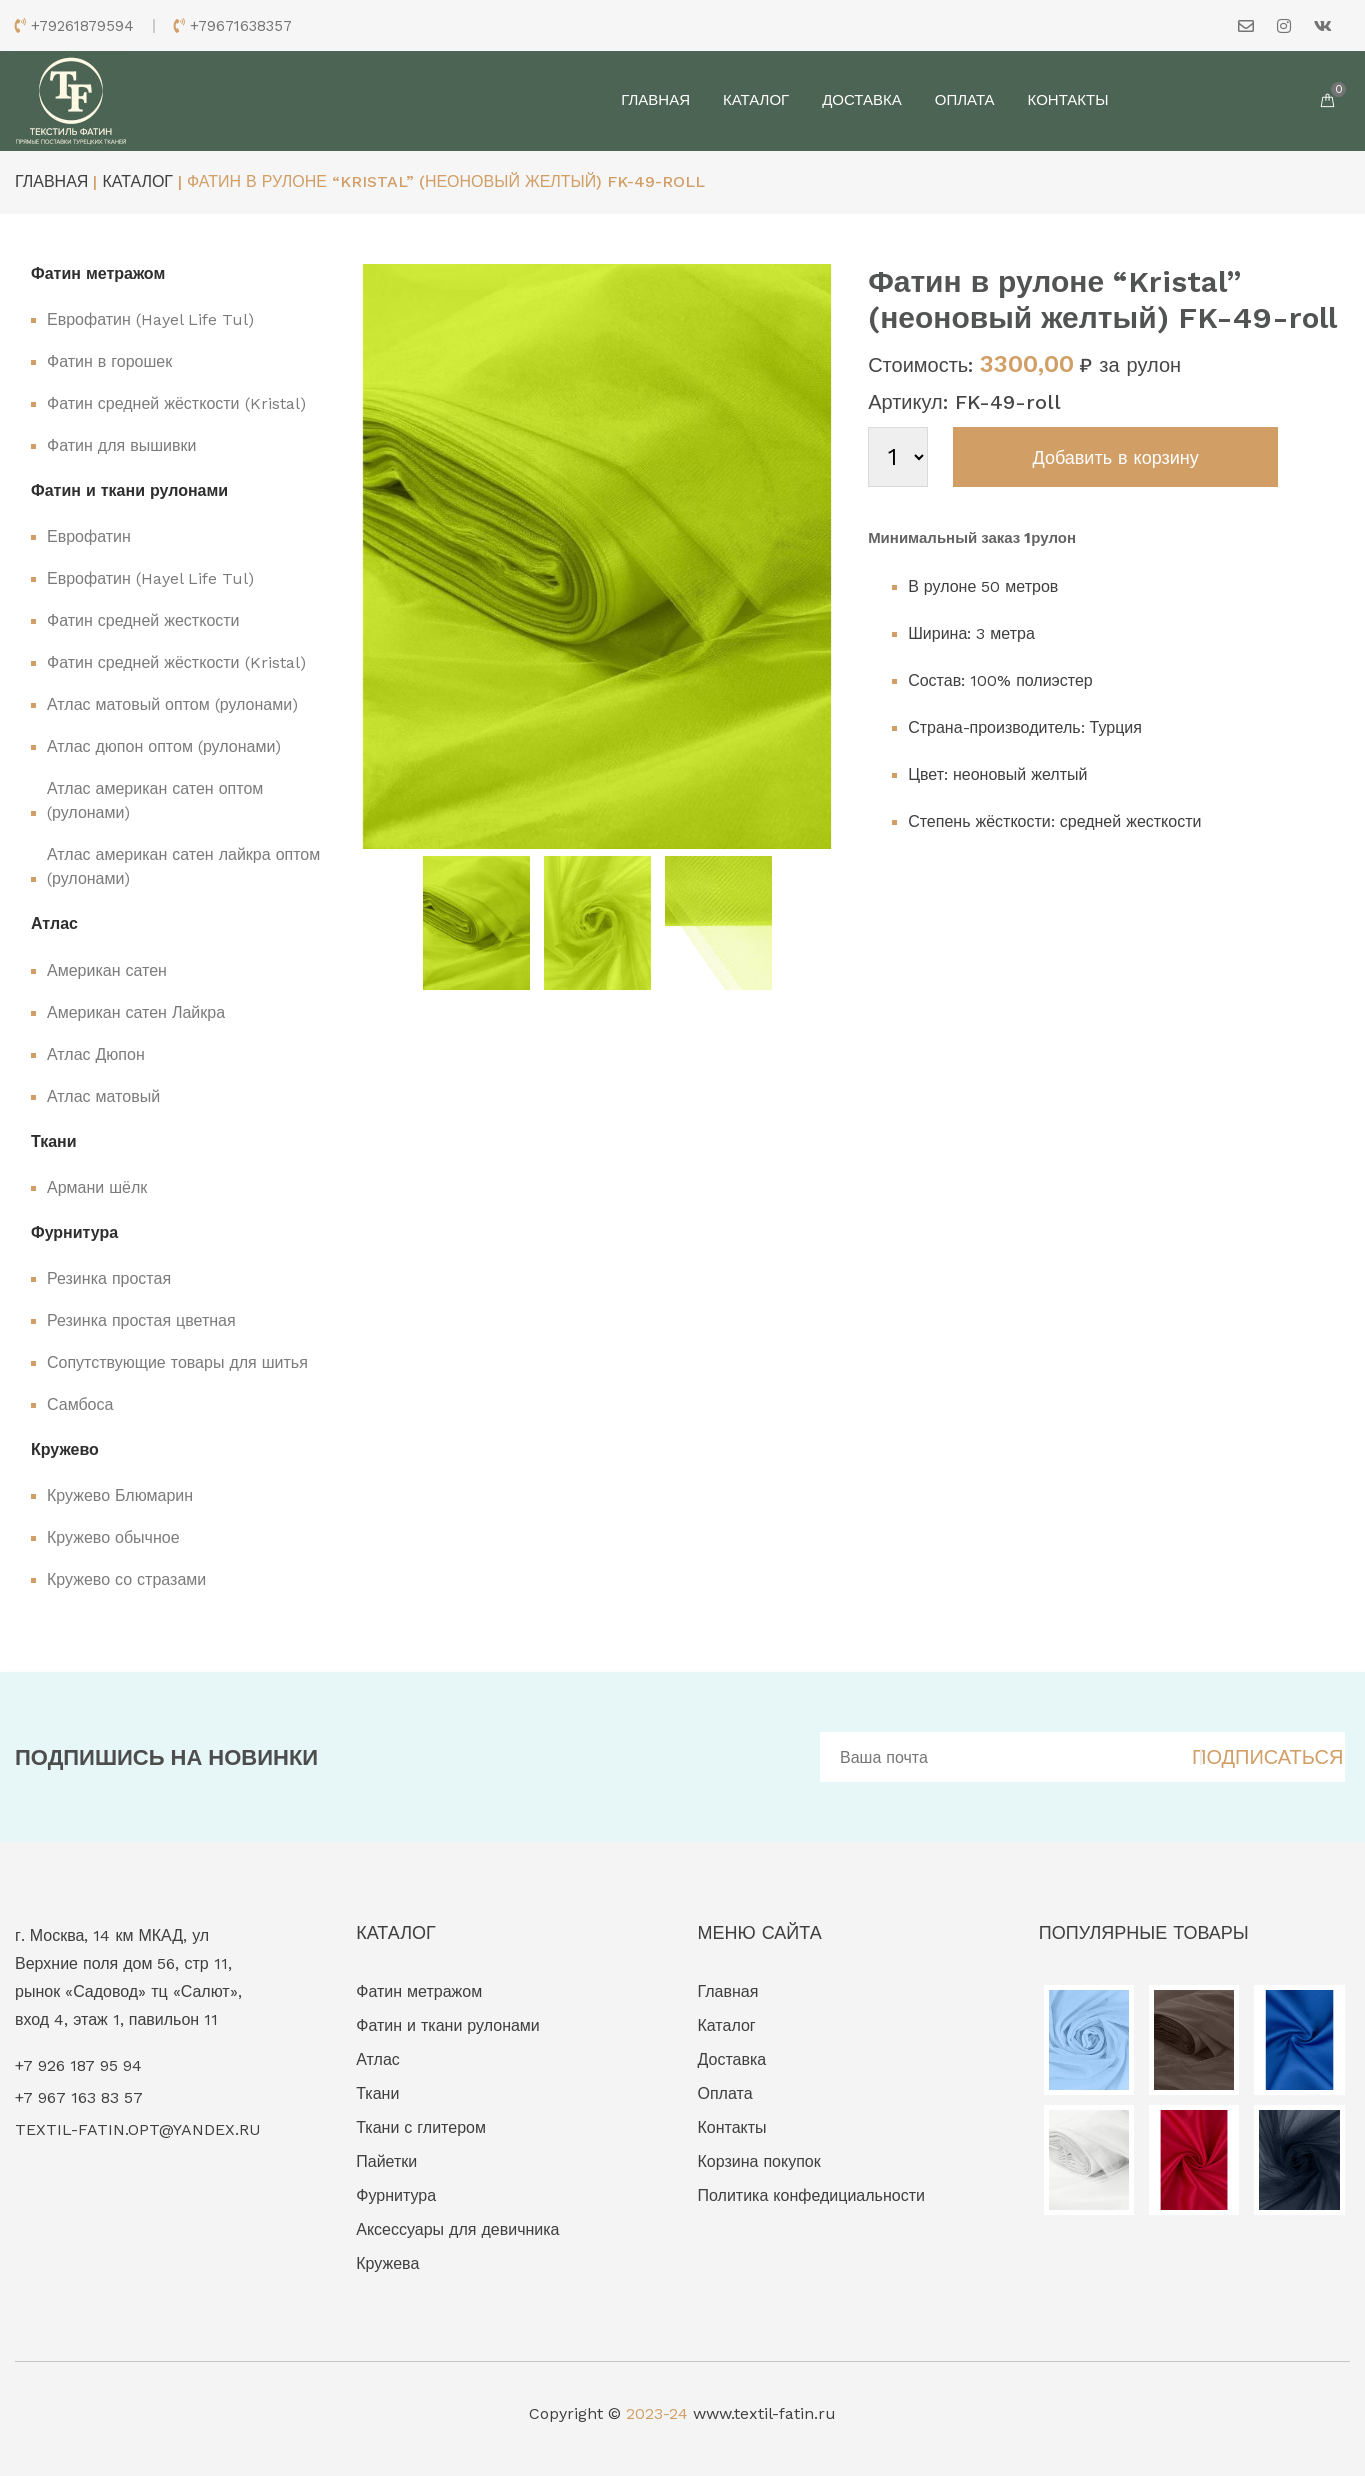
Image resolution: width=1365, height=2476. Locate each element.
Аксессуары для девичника (457, 2229)
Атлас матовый (103, 1096)
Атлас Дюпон (96, 1054)
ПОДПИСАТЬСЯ (1267, 1757)
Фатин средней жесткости (143, 620)
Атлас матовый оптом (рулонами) (172, 704)
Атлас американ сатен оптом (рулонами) (155, 800)
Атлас (378, 2059)
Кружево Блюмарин (120, 1495)
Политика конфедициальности (811, 2195)
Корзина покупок (759, 2161)
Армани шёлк (97, 1187)
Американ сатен (107, 970)
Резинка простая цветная (141, 1320)
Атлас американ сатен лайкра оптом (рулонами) (183, 866)
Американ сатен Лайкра (136, 1012)
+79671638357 (241, 26)
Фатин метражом (419, 1991)
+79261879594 (82, 26)
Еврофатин (89, 536)
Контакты (1068, 100)
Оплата (965, 100)
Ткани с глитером (421, 2127)
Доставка (862, 100)
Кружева (387, 2263)
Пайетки (386, 2161)
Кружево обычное (113, 1537)
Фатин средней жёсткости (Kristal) (176, 403)
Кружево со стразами (126, 1579)
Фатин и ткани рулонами (448, 2025)
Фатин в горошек (109, 361)
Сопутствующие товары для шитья (177, 1362)
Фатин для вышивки (121, 445)
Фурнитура (396, 2195)
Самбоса (80, 1404)
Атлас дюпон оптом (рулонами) (164, 746)
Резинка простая (109, 1278)
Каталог (756, 100)
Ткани (377, 2093)
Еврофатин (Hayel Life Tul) (150, 319)
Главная (655, 100)
